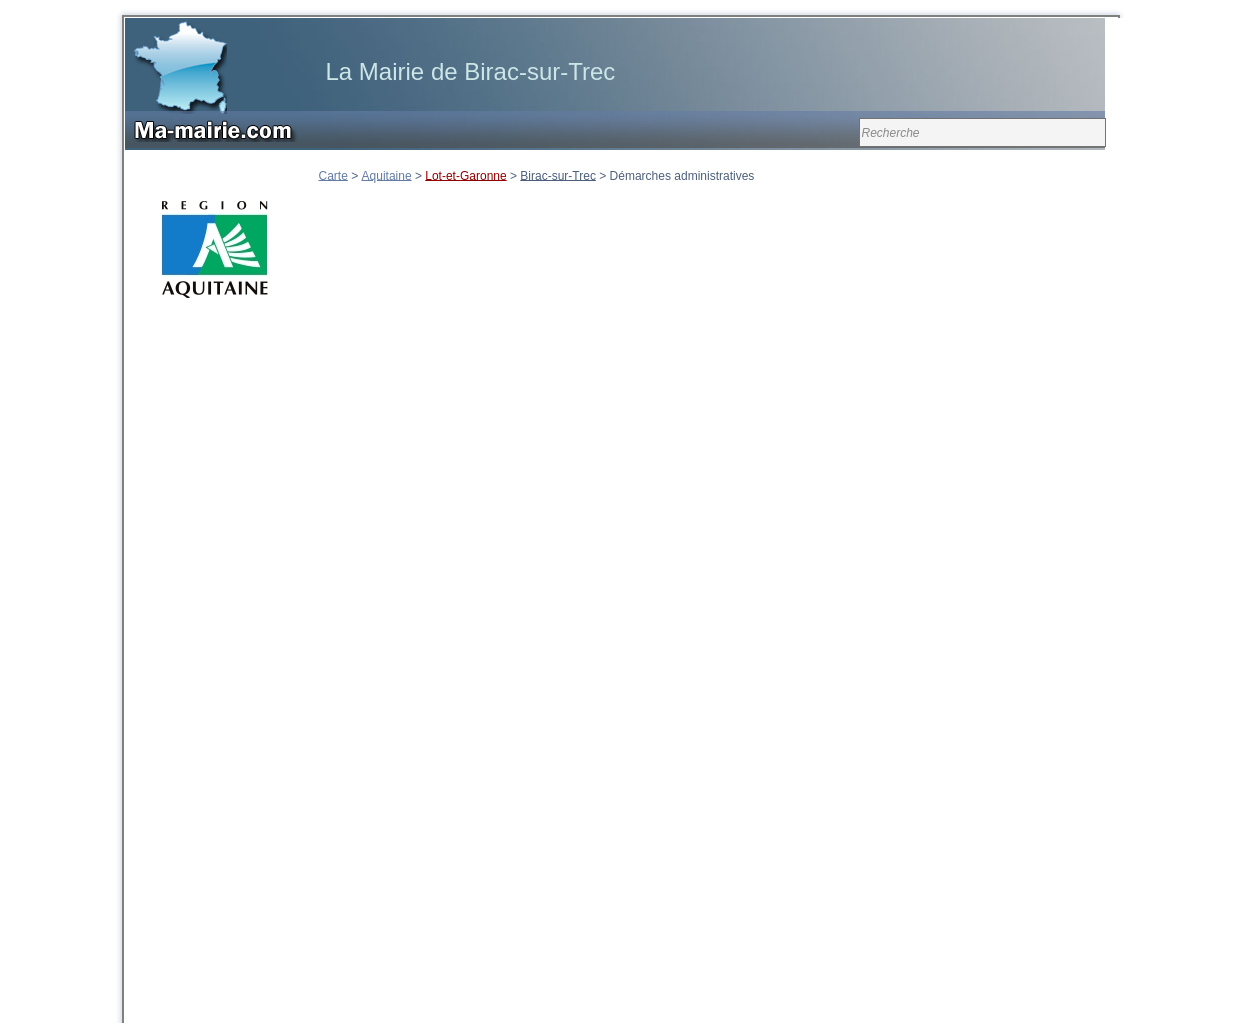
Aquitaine (387, 175)
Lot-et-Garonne (465, 175)
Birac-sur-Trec (558, 175)
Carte (333, 175)
